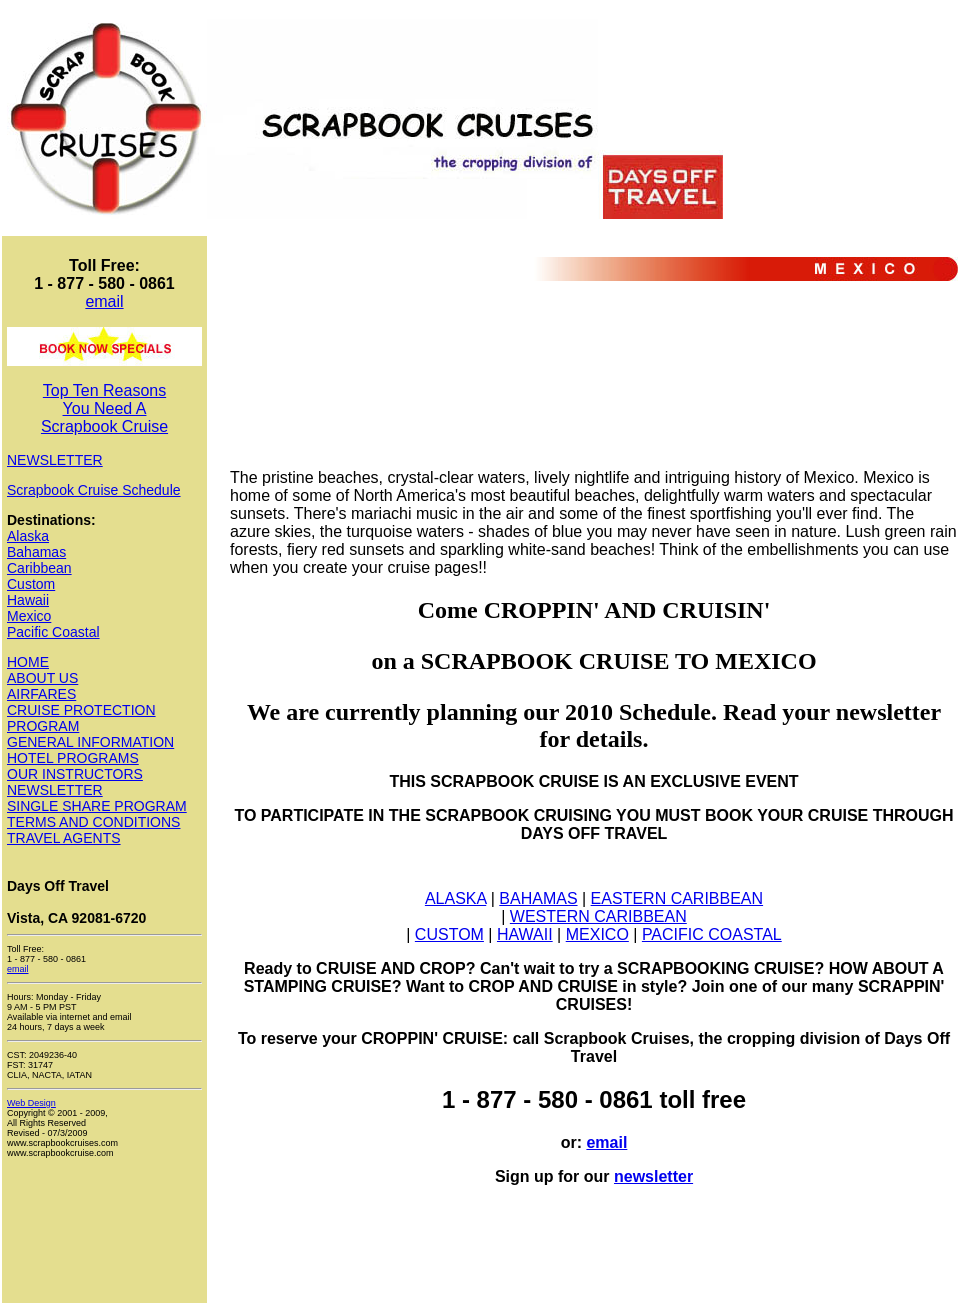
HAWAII (525, 934)
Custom (31, 584)
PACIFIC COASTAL (712, 934)
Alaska (28, 536)
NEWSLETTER (55, 460)
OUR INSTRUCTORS (75, 774)
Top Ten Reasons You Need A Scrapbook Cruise (104, 408)
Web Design (31, 1103)
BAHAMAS (538, 898)
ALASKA (455, 898)
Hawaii (28, 600)
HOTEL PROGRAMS (73, 758)
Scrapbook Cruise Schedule (94, 490)
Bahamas (36, 552)
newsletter (653, 1176)
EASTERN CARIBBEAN (677, 898)
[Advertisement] (309, 390)
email (104, 301)
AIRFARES (41, 694)
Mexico (29, 616)
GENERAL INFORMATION (90, 742)
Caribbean (39, 568)
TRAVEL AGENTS (64, 838)
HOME (28, 662)
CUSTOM (449, 934)
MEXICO (597, 934)
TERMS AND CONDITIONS (93, 822)
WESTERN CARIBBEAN (598, 916)
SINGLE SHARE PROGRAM (97, 806)
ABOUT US (42, 678)
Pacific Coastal (53, 632)
